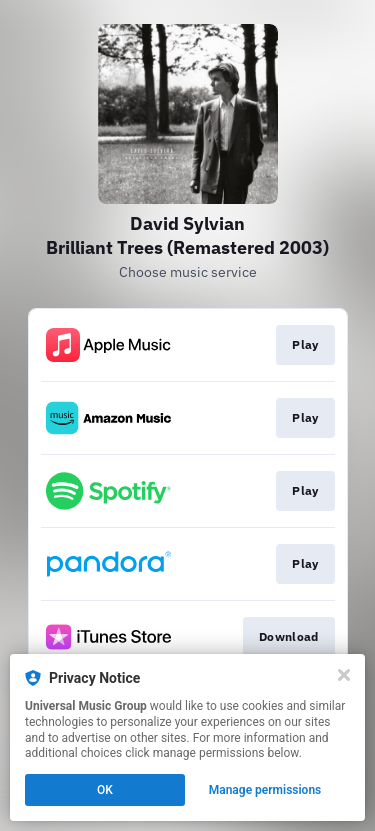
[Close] (344, 675)
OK (105, 790)
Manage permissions (265, 790)
